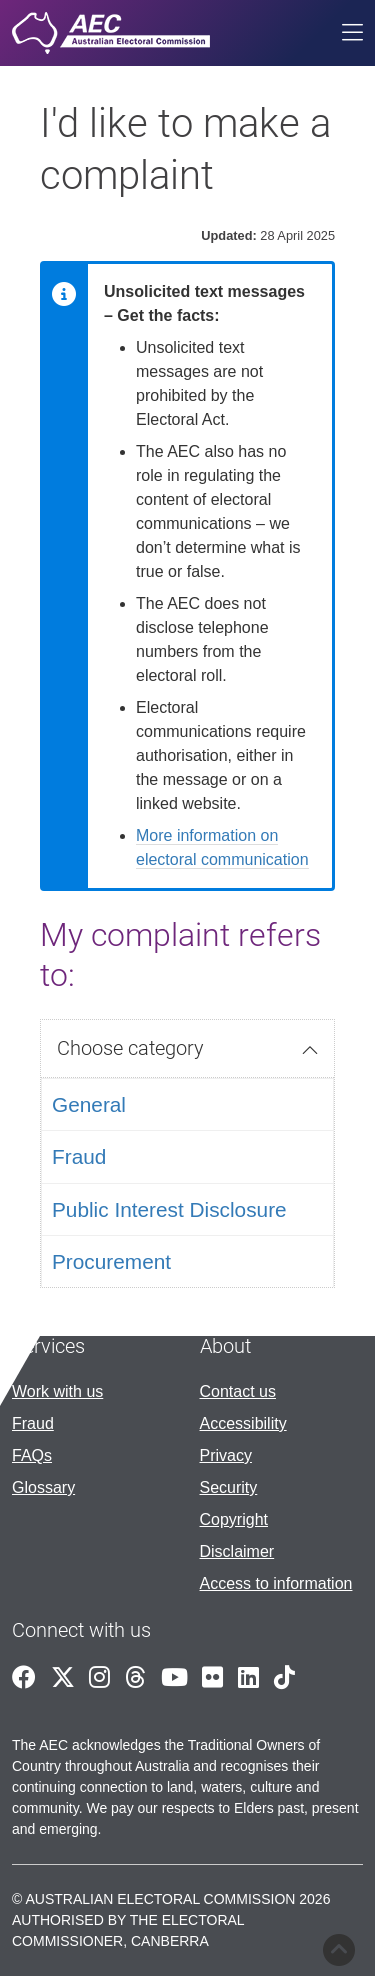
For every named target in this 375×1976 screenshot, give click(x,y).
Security (229, 1487)
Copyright (234, 1519)
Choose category (130, 1048)
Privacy (226, 1455)
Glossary (43, 1487)
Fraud (33, 1423)
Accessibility (243, 1423)
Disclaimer (237, 1551)
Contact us (238, 1391)
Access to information (276, 1583)
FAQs (32, 1455)
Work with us (57, 1391)
